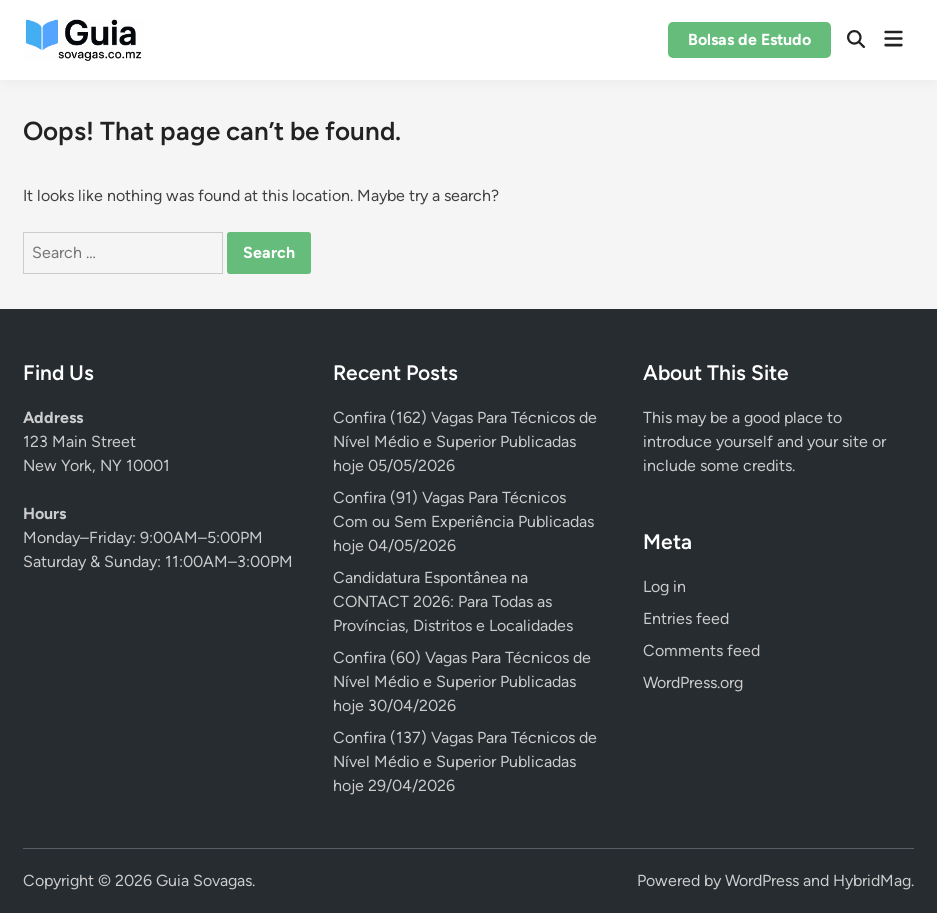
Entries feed (686, 618)
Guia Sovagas (204, 880)
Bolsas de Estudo (749, 39)
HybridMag (872, 880)
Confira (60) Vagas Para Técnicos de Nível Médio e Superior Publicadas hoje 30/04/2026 (462, 681)
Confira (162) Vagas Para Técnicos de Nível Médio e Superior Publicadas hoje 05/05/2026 (465, 441)
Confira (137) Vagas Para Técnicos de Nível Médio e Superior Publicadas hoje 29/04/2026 (465, 761)
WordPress (762, 880)
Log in (664, 586)
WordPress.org (693, 682)
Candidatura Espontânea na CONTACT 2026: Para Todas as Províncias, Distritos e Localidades (453, 601)
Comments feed (701, 650)
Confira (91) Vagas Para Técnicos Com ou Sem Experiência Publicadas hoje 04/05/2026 (463, 521)
